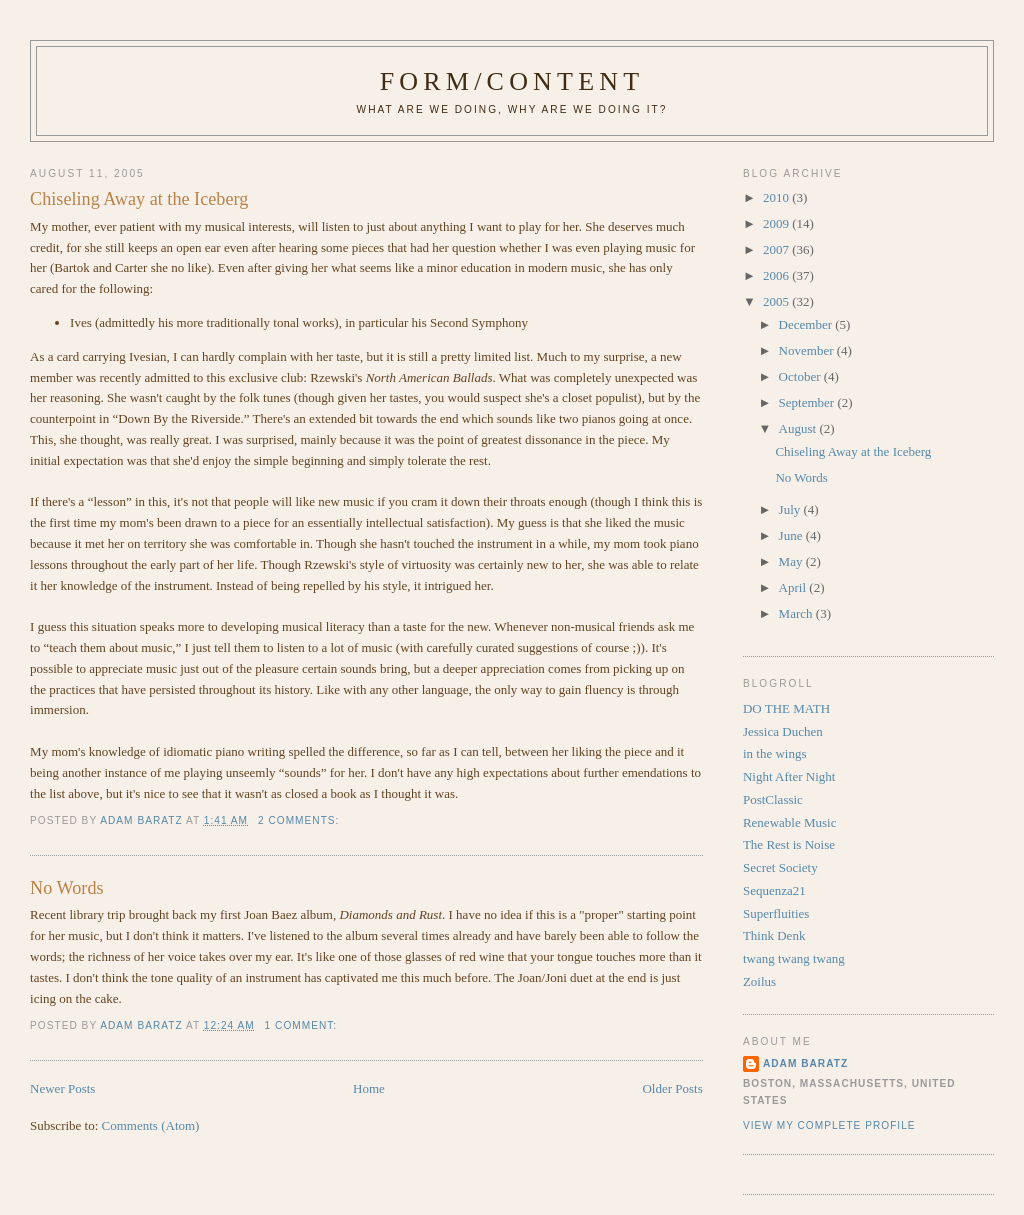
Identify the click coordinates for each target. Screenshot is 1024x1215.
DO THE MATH (786, 708)
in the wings (775, 753)
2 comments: (300, 820)
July (791, 509)
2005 (777, 301)
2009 (777, 223)
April (794, 587)
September (808, 402)
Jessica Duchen (783, 731)
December (807, 324)
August (799, 428)
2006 (777, 275)
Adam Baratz (805, 1063)
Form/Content (512, 81)
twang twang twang (794, 958)
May (792, 561)
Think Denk (774, 935)
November (808, 350)
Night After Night (789, 776)
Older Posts (672, 1088)
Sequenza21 (774, 890)
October (801, 376)
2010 (777, 197)
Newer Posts (62, 1088)
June (792, 535)
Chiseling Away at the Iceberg (139, 199)
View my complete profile (829, 1125)
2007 (777, 249)
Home (369, 1088)
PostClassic (773, 799)
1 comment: (303, 1025)
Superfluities (776, 913)
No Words (66, 888)
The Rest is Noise (789, 844)
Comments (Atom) (151, 1125)
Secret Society (780, 867)
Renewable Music (790, 822)
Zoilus (759, 981)
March (797, 613)
